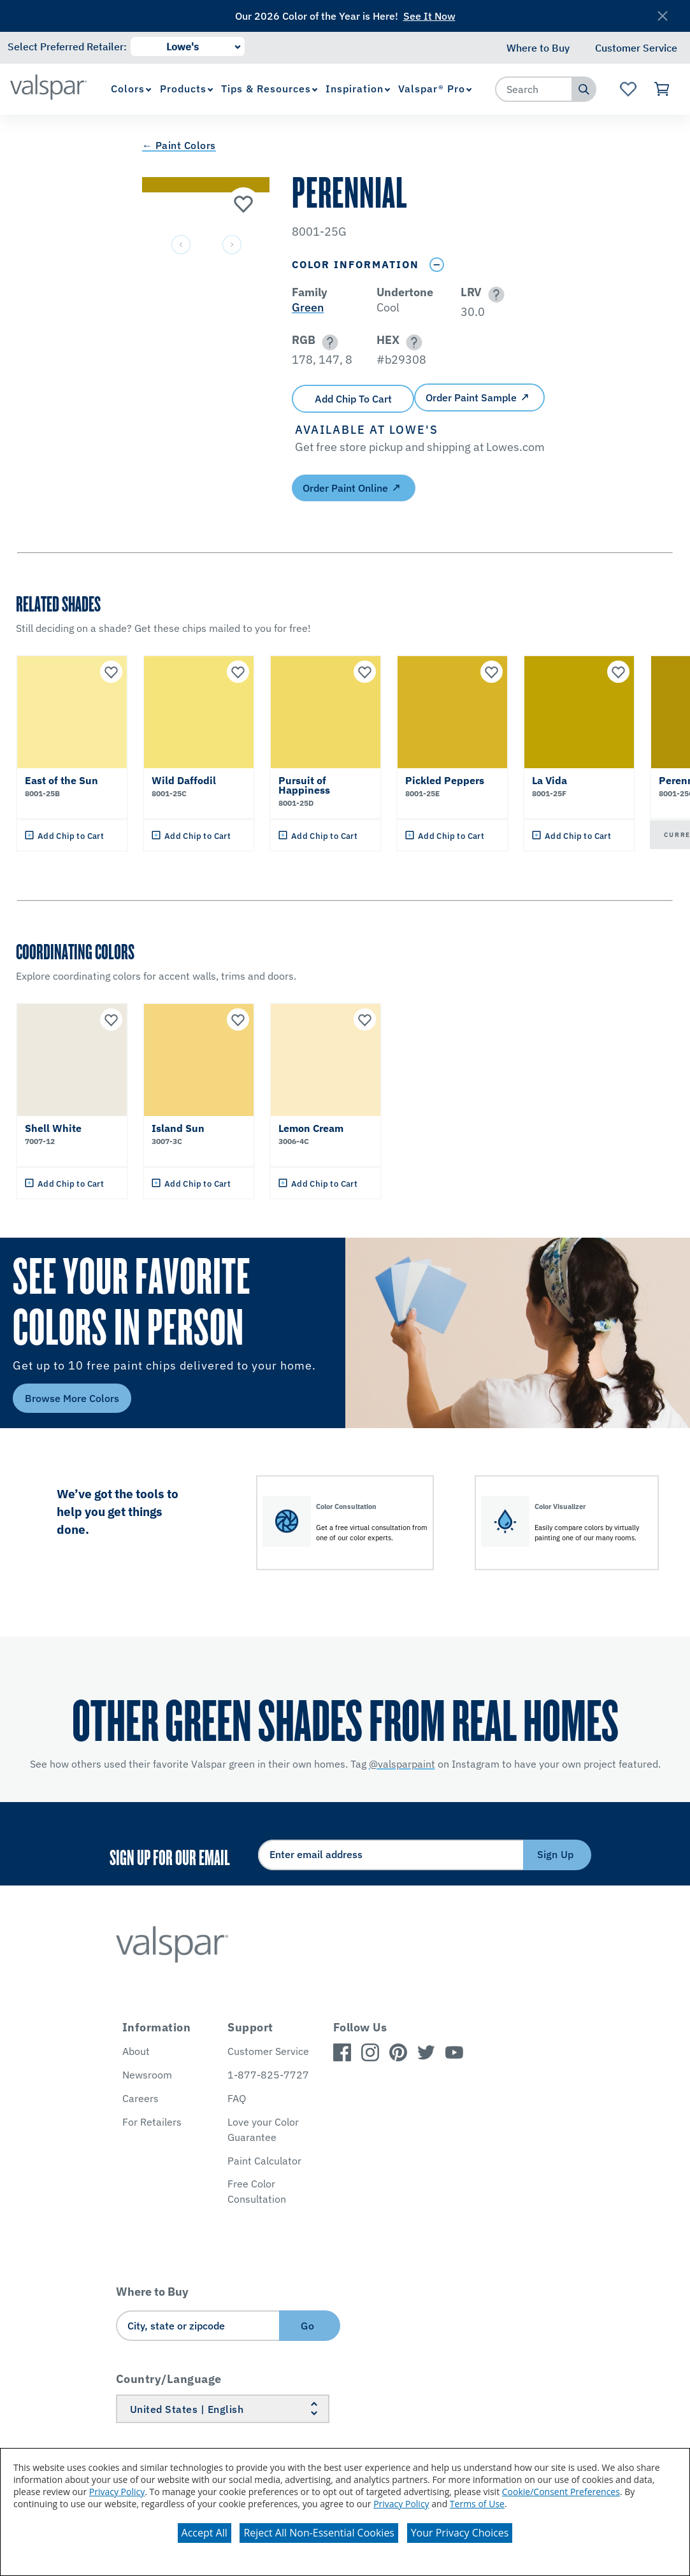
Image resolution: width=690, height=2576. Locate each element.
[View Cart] (662, 89)
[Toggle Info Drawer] (436, 264)
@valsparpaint (402, 1763)
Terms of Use (477, 2504)
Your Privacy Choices (460, 2533)
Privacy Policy (117, 2492)
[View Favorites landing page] (628, 89)
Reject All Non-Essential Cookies (318, 2533)
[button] (494, 294)
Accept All (204, 2533)
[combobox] (534, 89)
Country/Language (169, 2379)
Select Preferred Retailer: (67, 46)
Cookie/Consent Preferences (561, 2492)
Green (308, 307)
